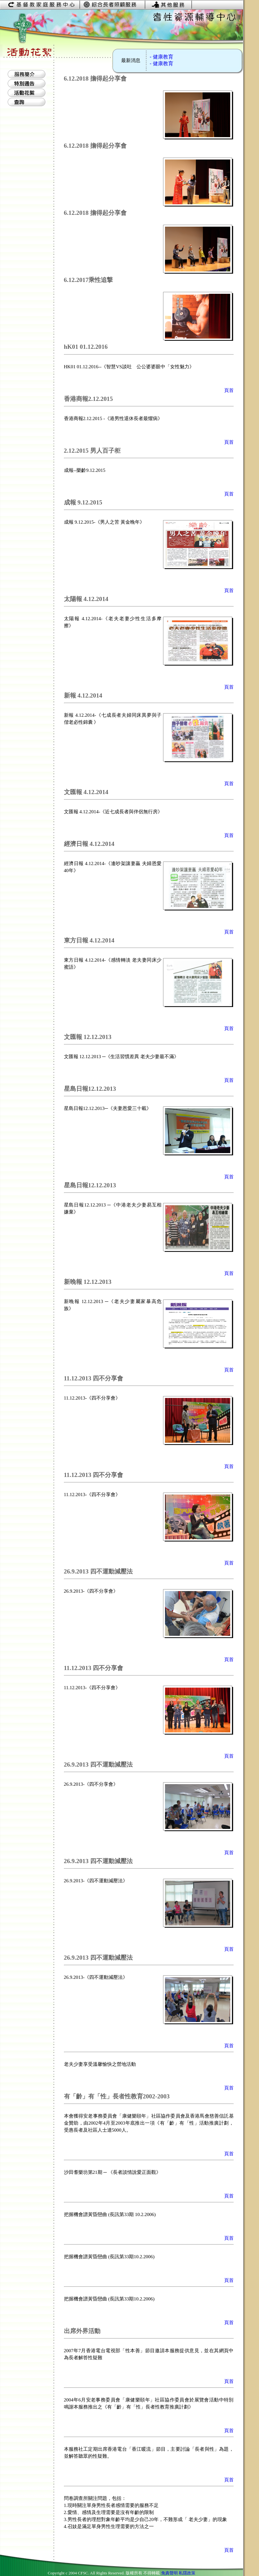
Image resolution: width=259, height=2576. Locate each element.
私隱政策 (187, 2573)
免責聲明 (169, 2573)
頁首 (229, 390)
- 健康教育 (161, 56)
